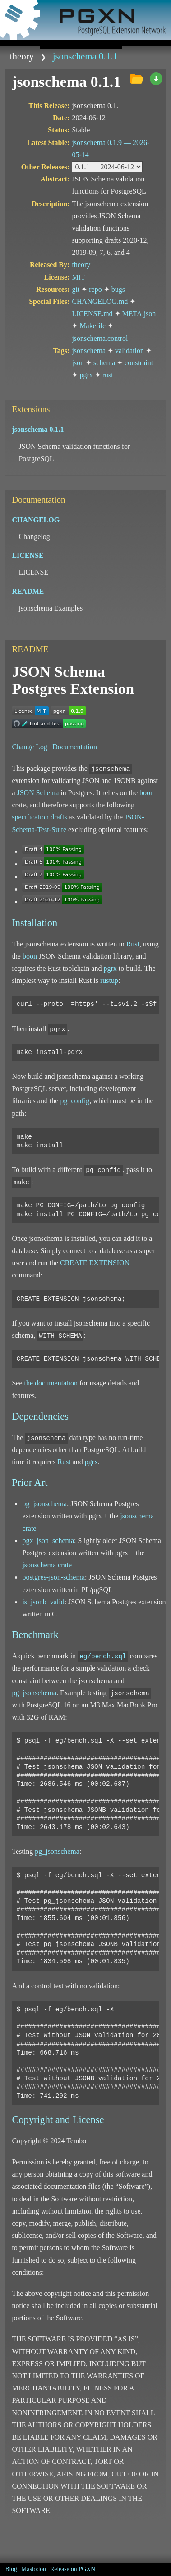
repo (95, 289)
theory (22, 56)
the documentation (51, 1383)
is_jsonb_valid (43, 1602)
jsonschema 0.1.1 (85, 56)
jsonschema (89, 350)
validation (129, 350)
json (78, 363)
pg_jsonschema (44, 1504)
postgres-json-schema (53, 1577)
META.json (139, 313)
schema (104, 363)
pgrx (85, 375)
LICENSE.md (92, 313)
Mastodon (33, 2569)
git (75, 289)
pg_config (74, 1101)
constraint (139, 363)
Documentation (74, 747)
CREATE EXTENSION (94, 1263)
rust (107, 375)
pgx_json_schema (48, 1540)
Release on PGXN (72, 2569)
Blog (11, 2569)
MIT (78, 277)
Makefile (92, 326)
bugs (118, 289)
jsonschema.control (100, 338)
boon (146, 793)
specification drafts (39, 817)
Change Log (29, 747)
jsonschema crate (47, 1565)
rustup (109, 980)
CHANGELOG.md (100, 301)
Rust (132, 944)
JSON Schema (38, 793)
